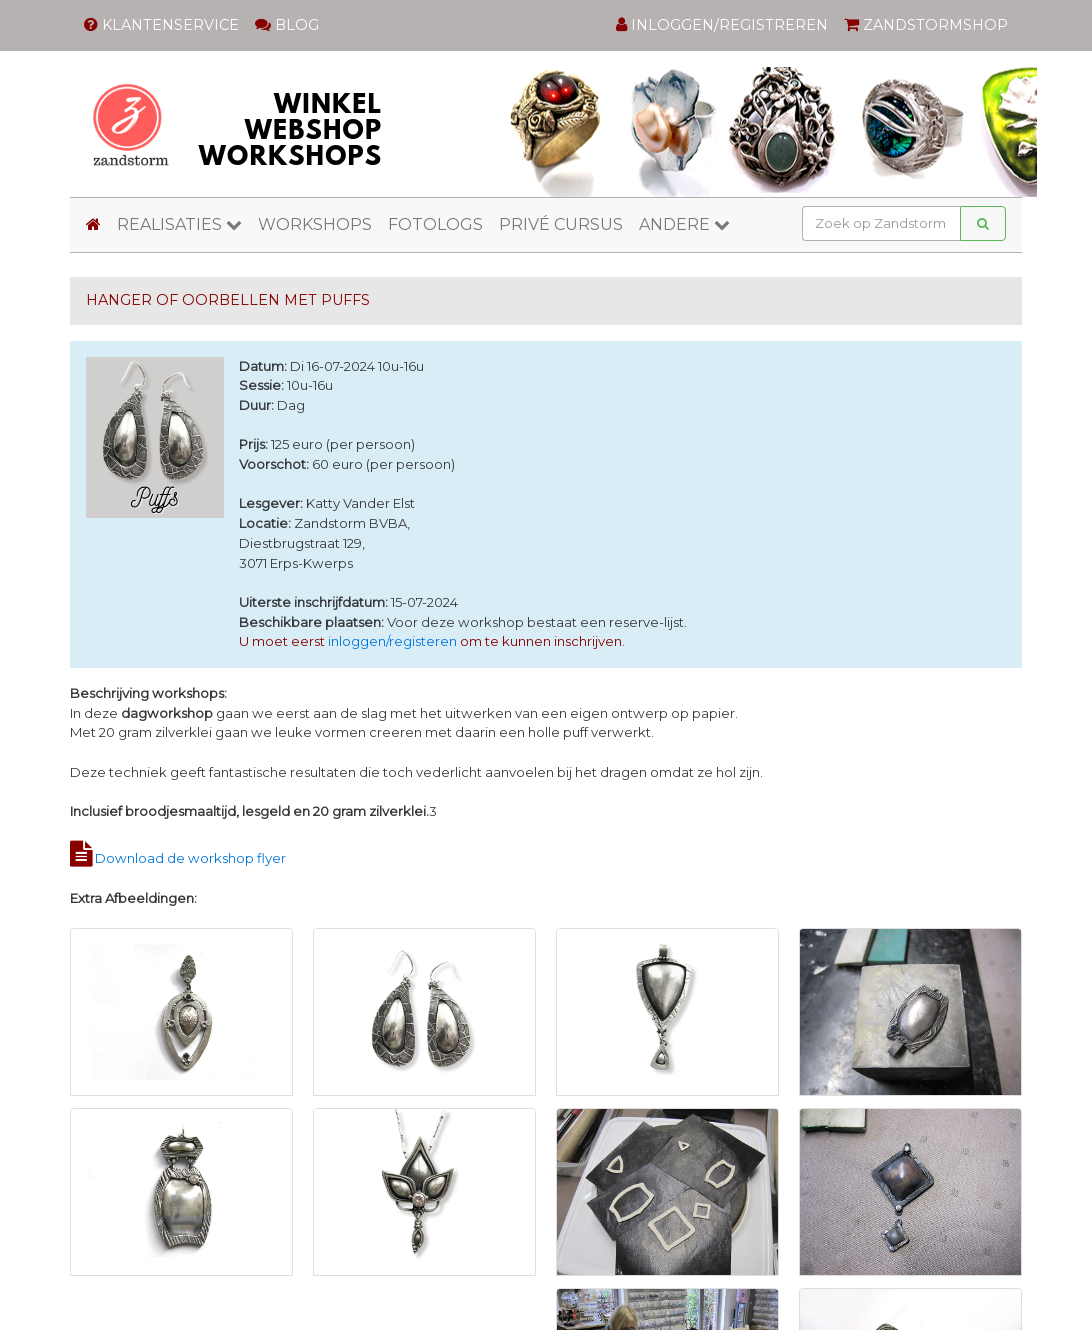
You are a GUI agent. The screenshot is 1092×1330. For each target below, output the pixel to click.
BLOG (287, 25)
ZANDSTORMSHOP (926, 25)
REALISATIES (179, 224)
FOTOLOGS (435, 224)
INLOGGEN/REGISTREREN (722, 25)
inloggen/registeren (392, 641)
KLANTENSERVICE (161, 25)
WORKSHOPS (315, 224)
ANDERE (684, 224)
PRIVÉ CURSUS (561, 224)
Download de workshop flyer (190, 858)
